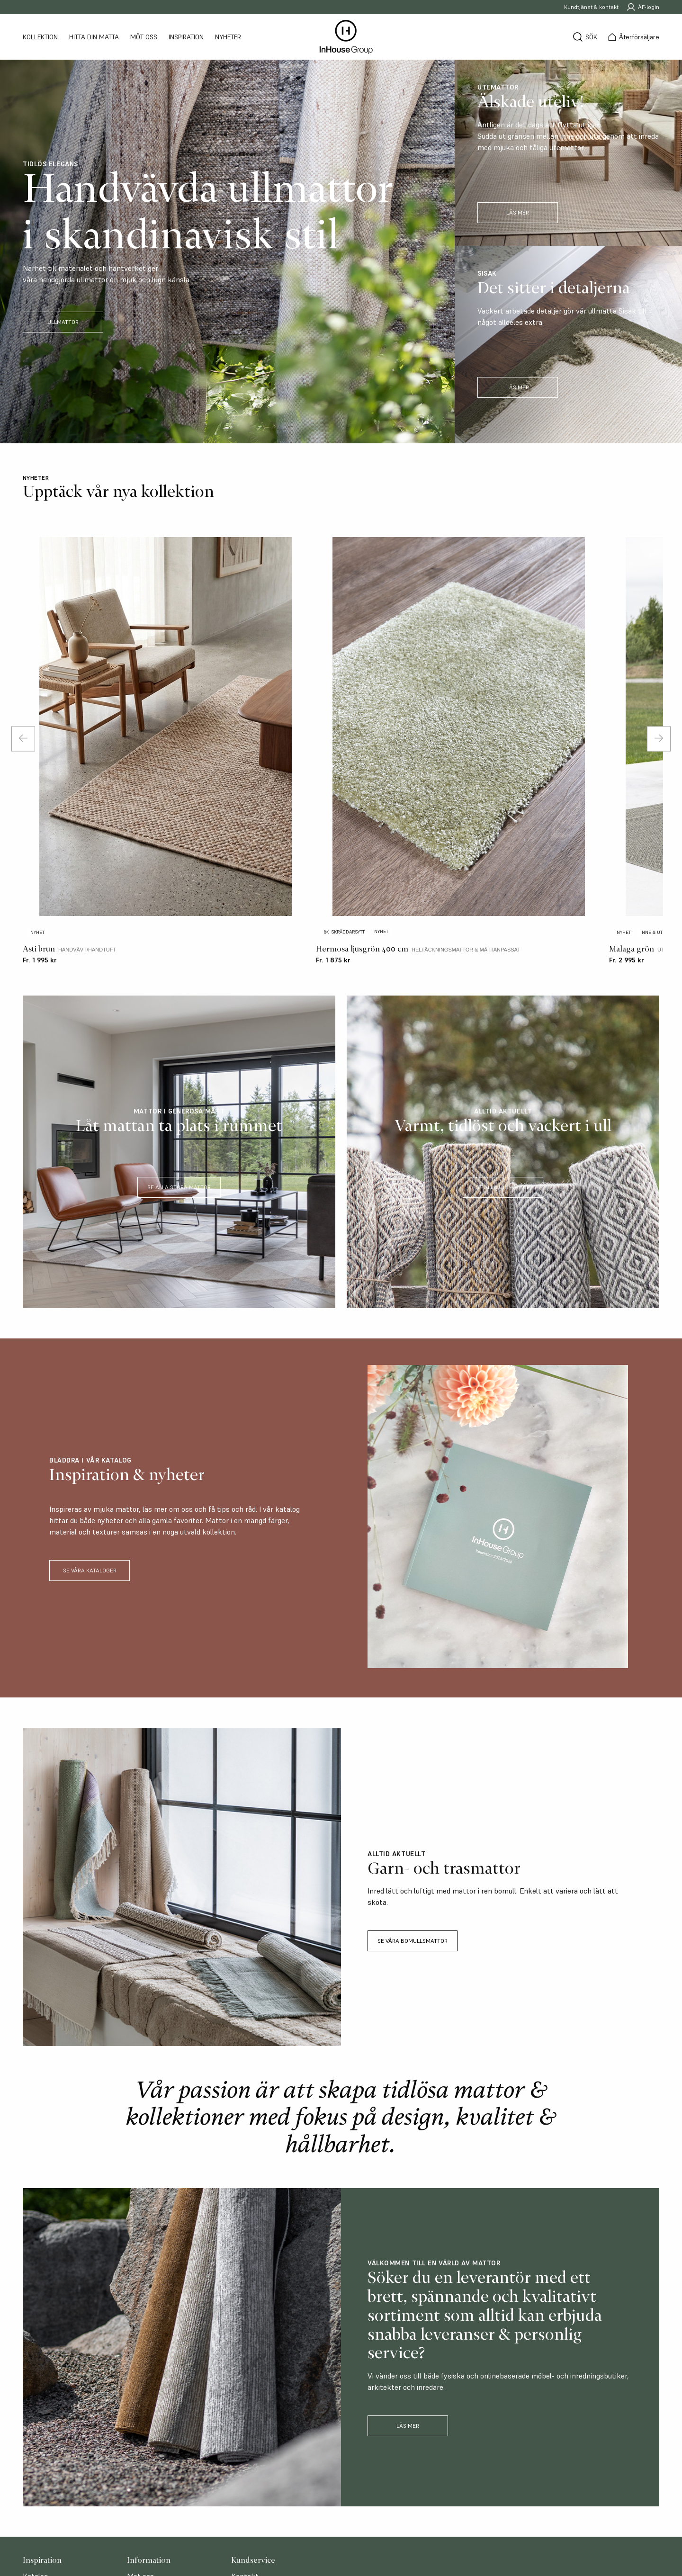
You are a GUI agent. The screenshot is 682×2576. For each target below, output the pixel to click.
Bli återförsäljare (258, 2398)
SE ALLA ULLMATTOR (503, 998)
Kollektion (40, 37)
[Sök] (585, 37)
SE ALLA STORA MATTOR (179, 998)
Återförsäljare (150, 2398)
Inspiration (186, 37)
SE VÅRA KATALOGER (90, 1381)
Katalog (35, 2387)
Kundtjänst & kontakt (591, 6)
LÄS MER (517, 212)
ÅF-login (642, 7)
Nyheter (228, 37)
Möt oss (143, 37)
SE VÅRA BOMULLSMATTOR (412, 1751)
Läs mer (407, 2236)
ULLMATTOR (63, 321)
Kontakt (245, 2387)
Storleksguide (45, 2398)
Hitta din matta (94, 37)
